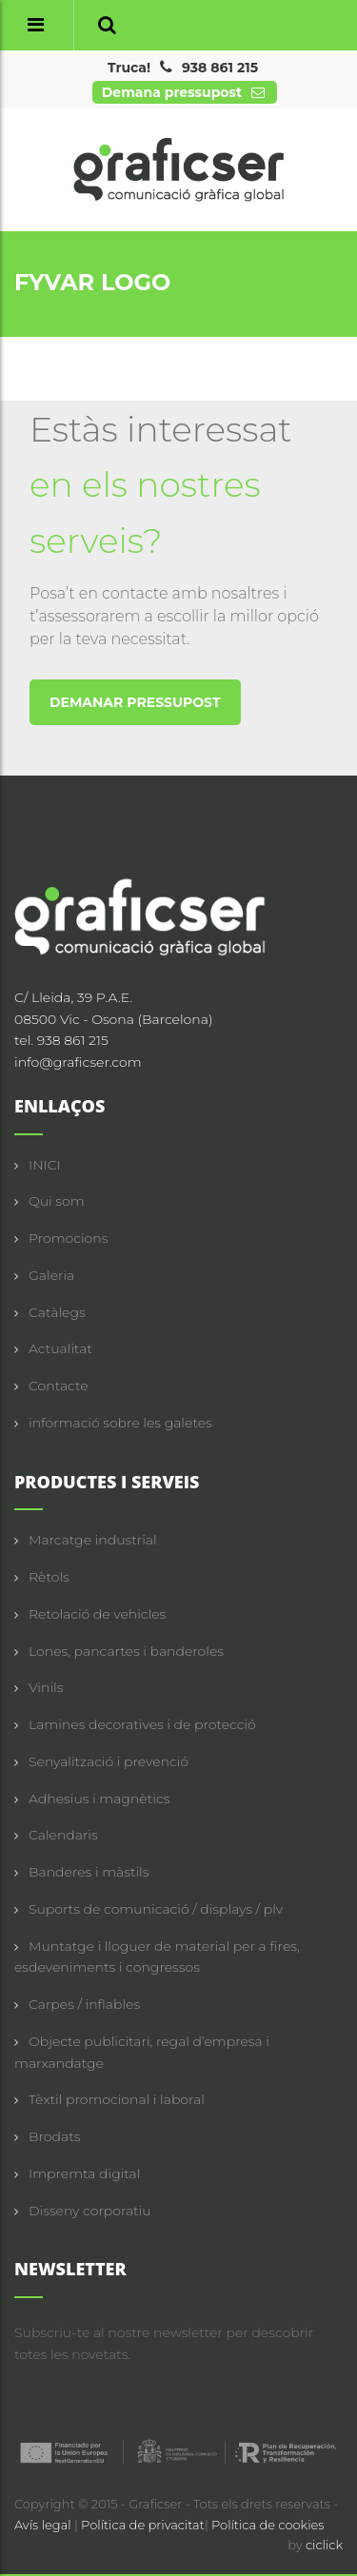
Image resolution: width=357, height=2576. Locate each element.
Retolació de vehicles (97, 1613)
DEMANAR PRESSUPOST (135, 702)
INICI (45, 1164)
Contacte (59, 1385)
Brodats (54, 2136)
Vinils (46, 1687)
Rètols (49, 1576)
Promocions (68, 1238)
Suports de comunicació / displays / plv (156, 1908)
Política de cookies (268, 2524)
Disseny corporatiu (90, 2210)
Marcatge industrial (93, 1539)
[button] (107, 25)
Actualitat (60, 1348)
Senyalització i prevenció (108, 1761)
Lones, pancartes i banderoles (126, 1651)
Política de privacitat (143, 2524)
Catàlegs (57, 1312)
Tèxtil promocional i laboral (117, 2099)
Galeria (51, 1275)
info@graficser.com (78, 1062)
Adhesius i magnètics (99, 1798)
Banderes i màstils (89, 1871)
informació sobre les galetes (120, 1422)
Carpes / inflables (84, 2004)
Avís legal (44, 2524)
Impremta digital (84, 2173)
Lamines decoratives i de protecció (142, 1724)
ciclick (324, 2544)
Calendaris (63, 1834)
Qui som (57, 1200)
